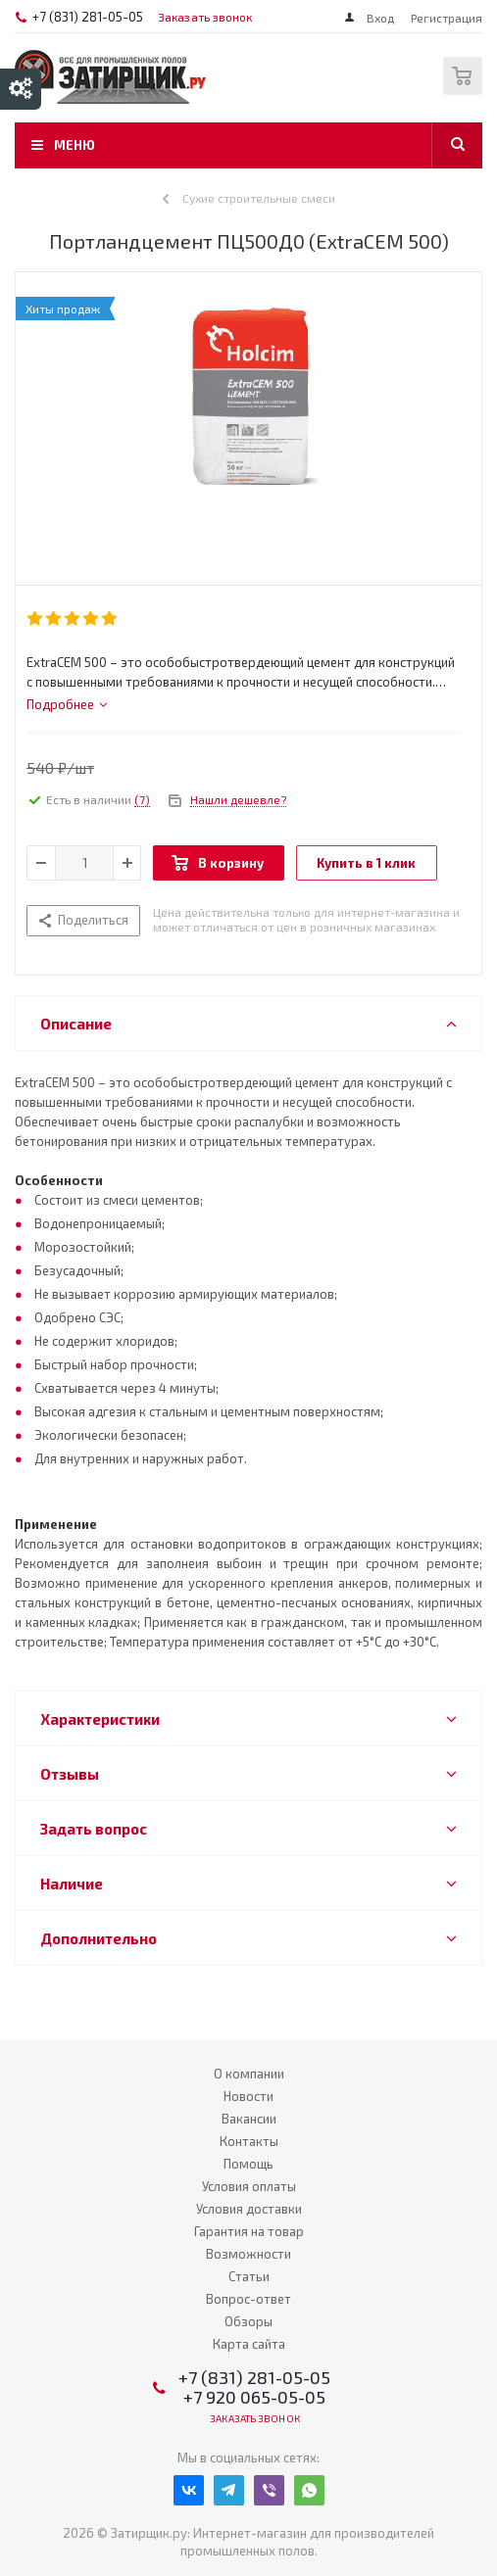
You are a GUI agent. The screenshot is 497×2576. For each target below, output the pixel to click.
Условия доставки (249, 2209)
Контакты (249, 2141)
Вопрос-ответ (248, 2299)
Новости (248, 2096)
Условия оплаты (249, 2186)
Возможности (248, 2254)
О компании (249, 2073)
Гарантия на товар (249, 2231)
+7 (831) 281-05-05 (87, 16)
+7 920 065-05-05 (254, 2397)
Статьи (249, 2276)
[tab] (66, 704)
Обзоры (248, 2321)
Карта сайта (249, 2344)
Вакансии (249, 2118)
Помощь (248, 2163)
